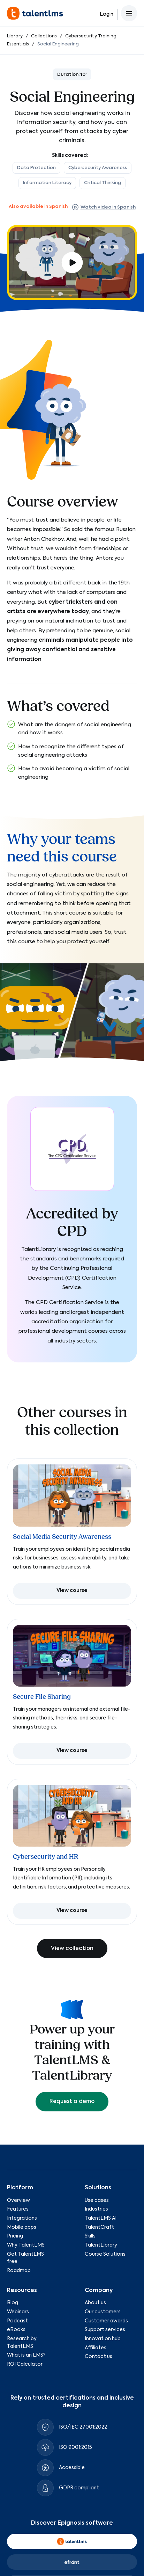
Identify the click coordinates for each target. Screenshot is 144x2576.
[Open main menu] (129, 13)
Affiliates (95, 2347)
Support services (105, 2329)
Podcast (17, 2321)
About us (95, 2302)
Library (15, 36)
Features (18, 2209)
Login (106, 14)
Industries (96, 2209)
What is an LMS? (26, 2355)
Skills (90, 2236)
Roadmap (19, 2270)
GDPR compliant (79, 2488)
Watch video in (104, 207)
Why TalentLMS (26, 2245)
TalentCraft (99, 2227)
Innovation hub (103, 2338)
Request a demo (72, 2101)
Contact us (98, 2356)
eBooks (16, 2329)
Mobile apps (21, 2227)
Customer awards (106, 2321)
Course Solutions (105, 2254)
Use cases (97, 2200)
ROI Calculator (25, 2364)
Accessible (72, 2467)
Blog (12, 2302)
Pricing (15, 2236)
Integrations (22, 2218)
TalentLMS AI (100, 2218)
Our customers (103, 2311)
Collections (44, 36)
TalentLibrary (101, 2245)
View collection (72, 1948)
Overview (18, 2200)
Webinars (18, 2311)
